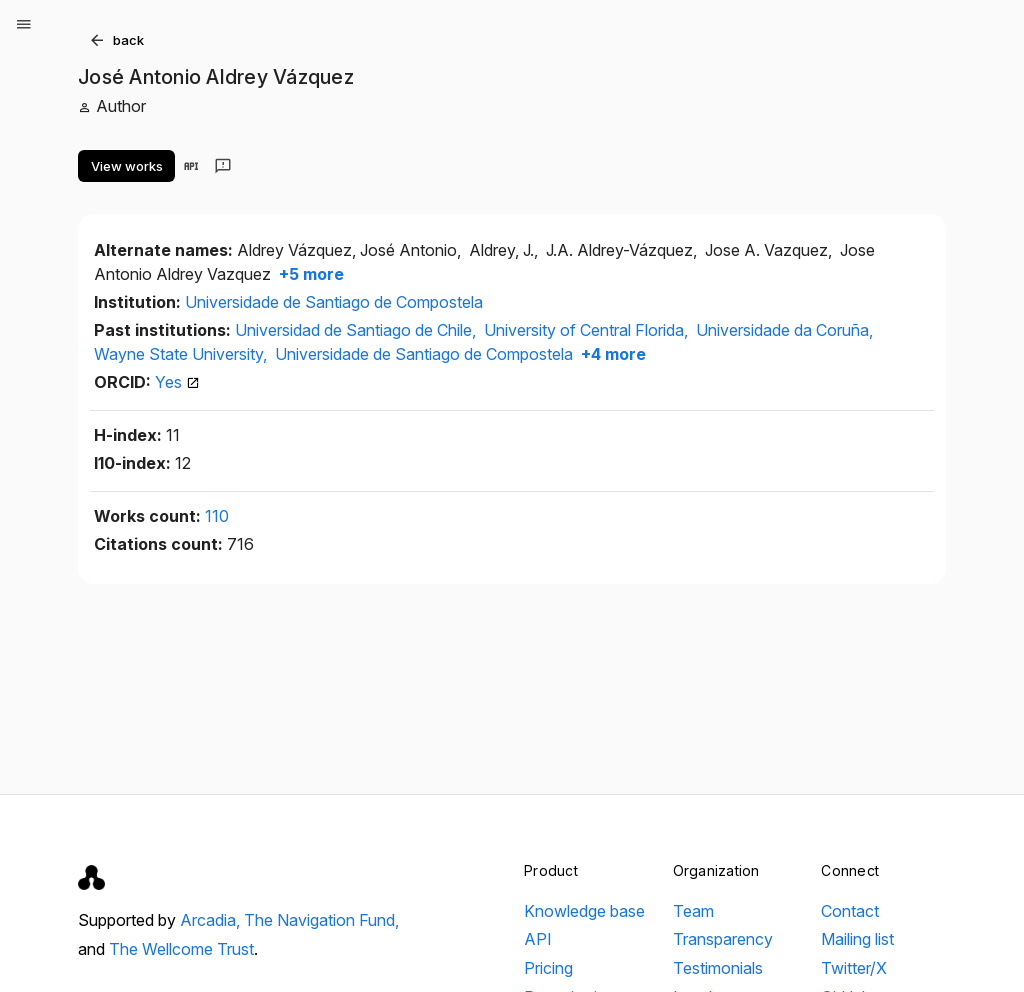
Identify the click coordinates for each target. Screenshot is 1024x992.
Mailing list (857, 939)
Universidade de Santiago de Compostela (334, 302)
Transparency (723, 939)
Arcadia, (212, 920)
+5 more (309, 274)
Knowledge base (584, 911)
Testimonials (718, 968)
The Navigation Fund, (321, 920)
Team (693, 911)
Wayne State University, (182, 354)
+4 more (611, 354)
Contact (850, 911)
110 (217, 516)
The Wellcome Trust (181, 949)
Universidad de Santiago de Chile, (357, 330)
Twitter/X (854, 968)
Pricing (548, 968)
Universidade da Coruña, (784, 330)
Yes (177, 382)
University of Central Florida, (588, 330)
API (538, 939)
